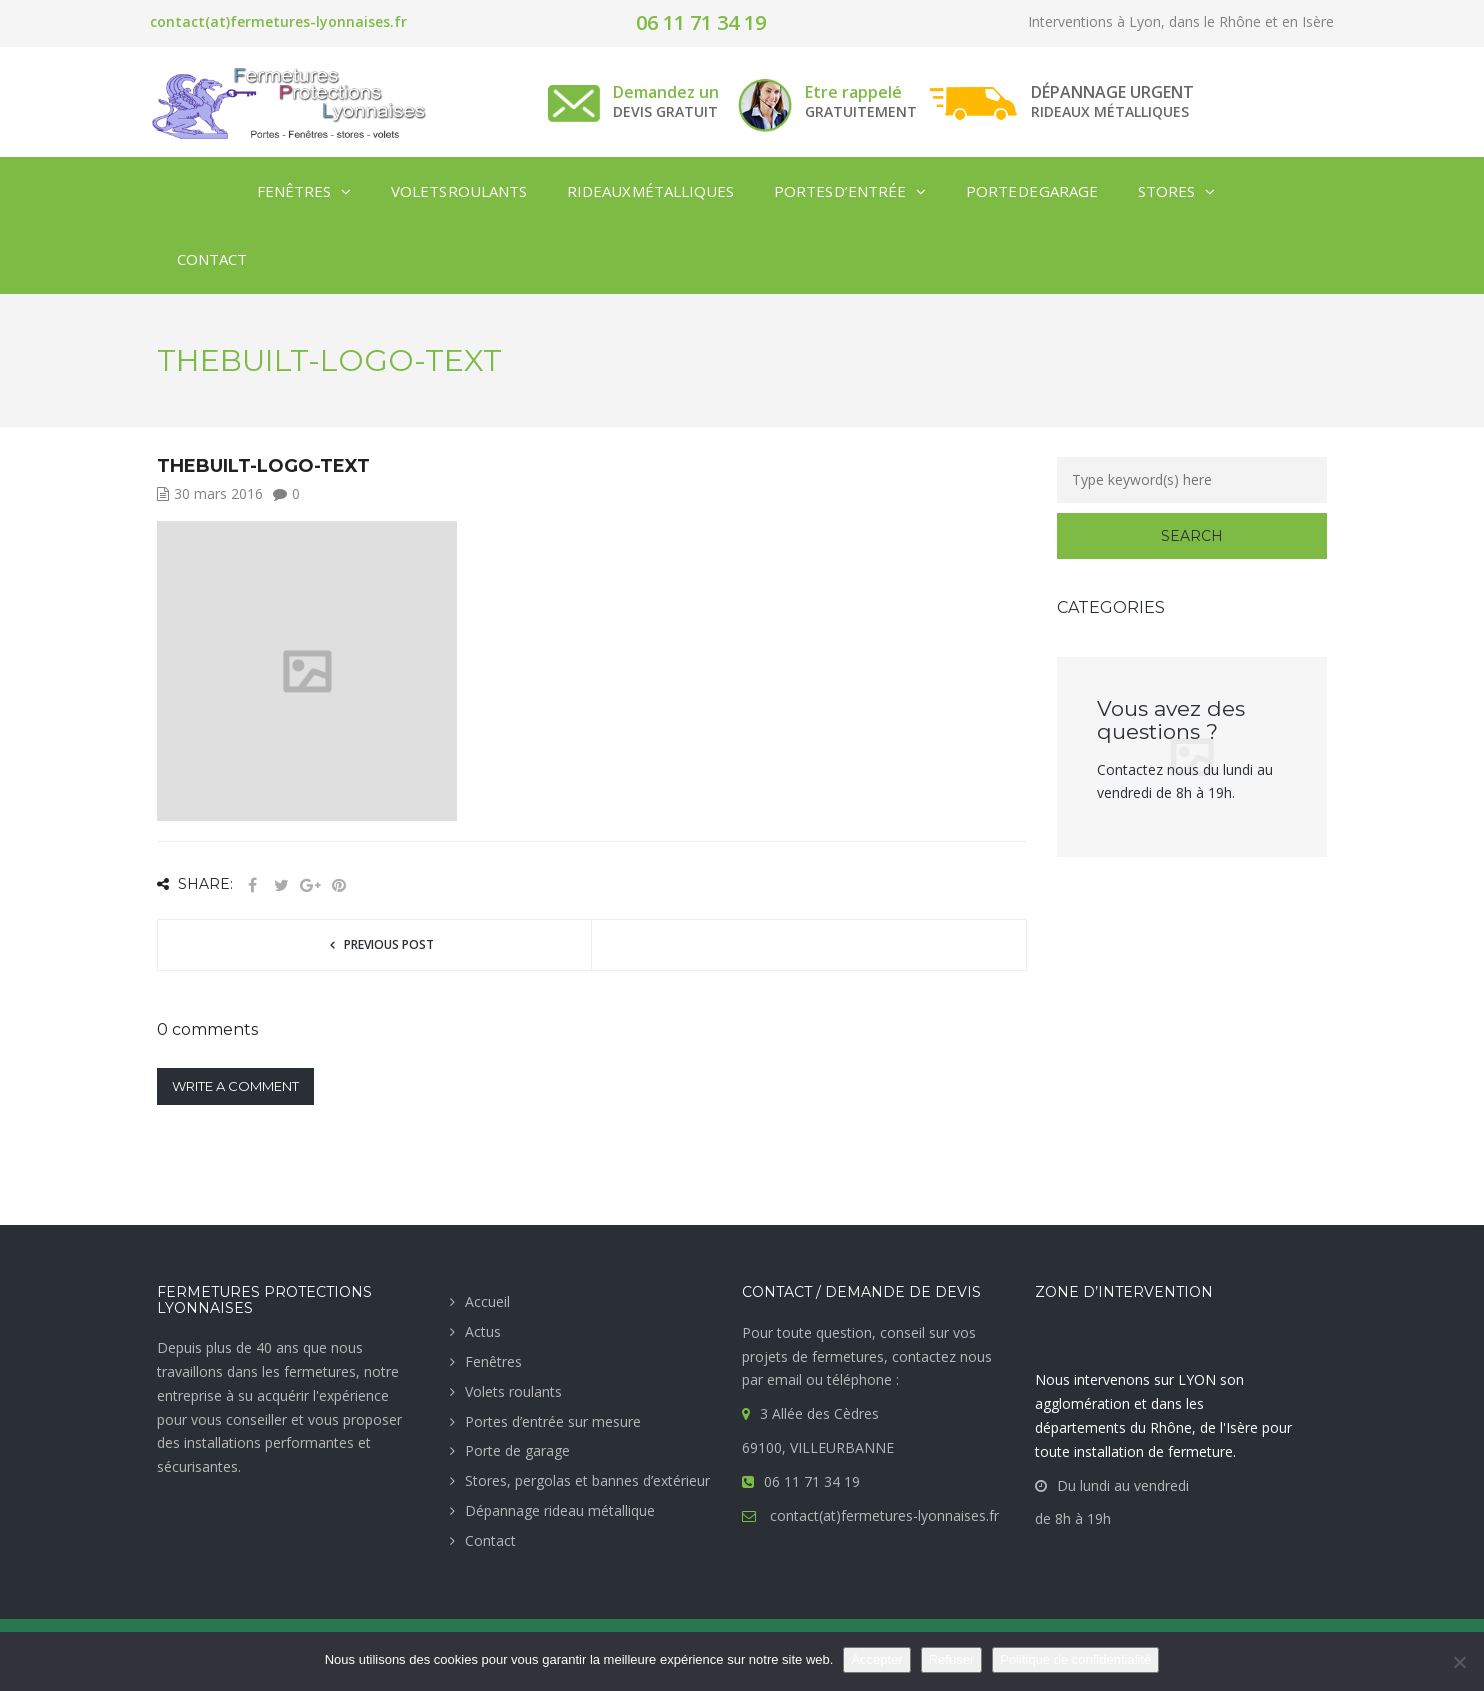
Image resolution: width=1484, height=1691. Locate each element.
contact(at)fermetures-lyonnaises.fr (278, 21)
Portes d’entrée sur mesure (553, 1421)
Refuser (952, 1659)
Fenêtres (493, 1361)
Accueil (487, 1301)
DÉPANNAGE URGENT (1112, 92)
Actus (483, 1331)
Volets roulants (513, 1391)
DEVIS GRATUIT (665, 111)
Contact (490, 1540)
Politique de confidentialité (1075, 1659)
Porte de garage (517, 1450)
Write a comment (235, 1086)
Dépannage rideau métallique (560, 1510)
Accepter (876, 1659)
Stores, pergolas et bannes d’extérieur (587, 1480)
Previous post (389, 944)
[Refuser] (1459, 1662)
